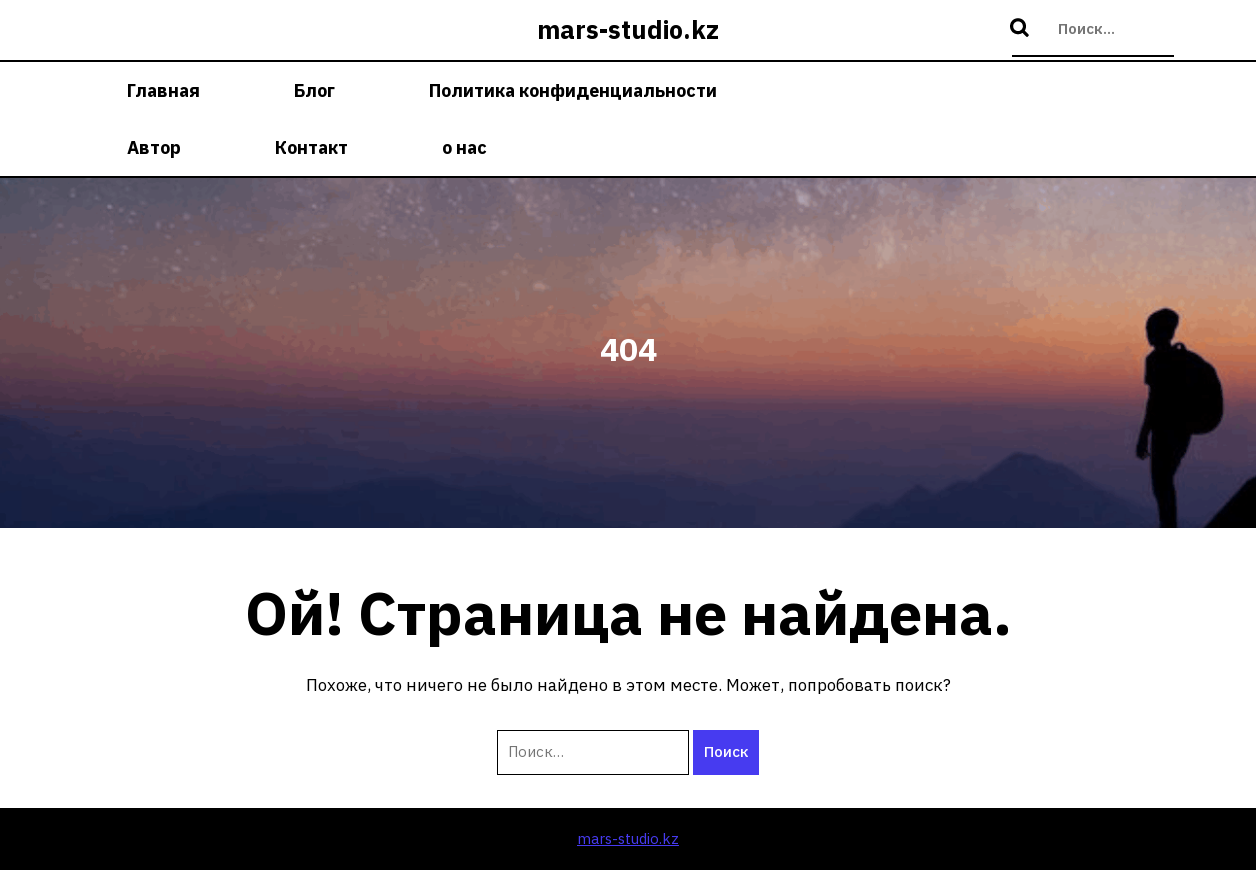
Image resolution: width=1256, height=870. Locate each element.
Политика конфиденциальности (573, 90)
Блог (314, 90)
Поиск (1022, 29)
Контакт (311, 147)
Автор (154, 147)
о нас (464, 147)
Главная (163, 90)
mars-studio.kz (628, 29)
